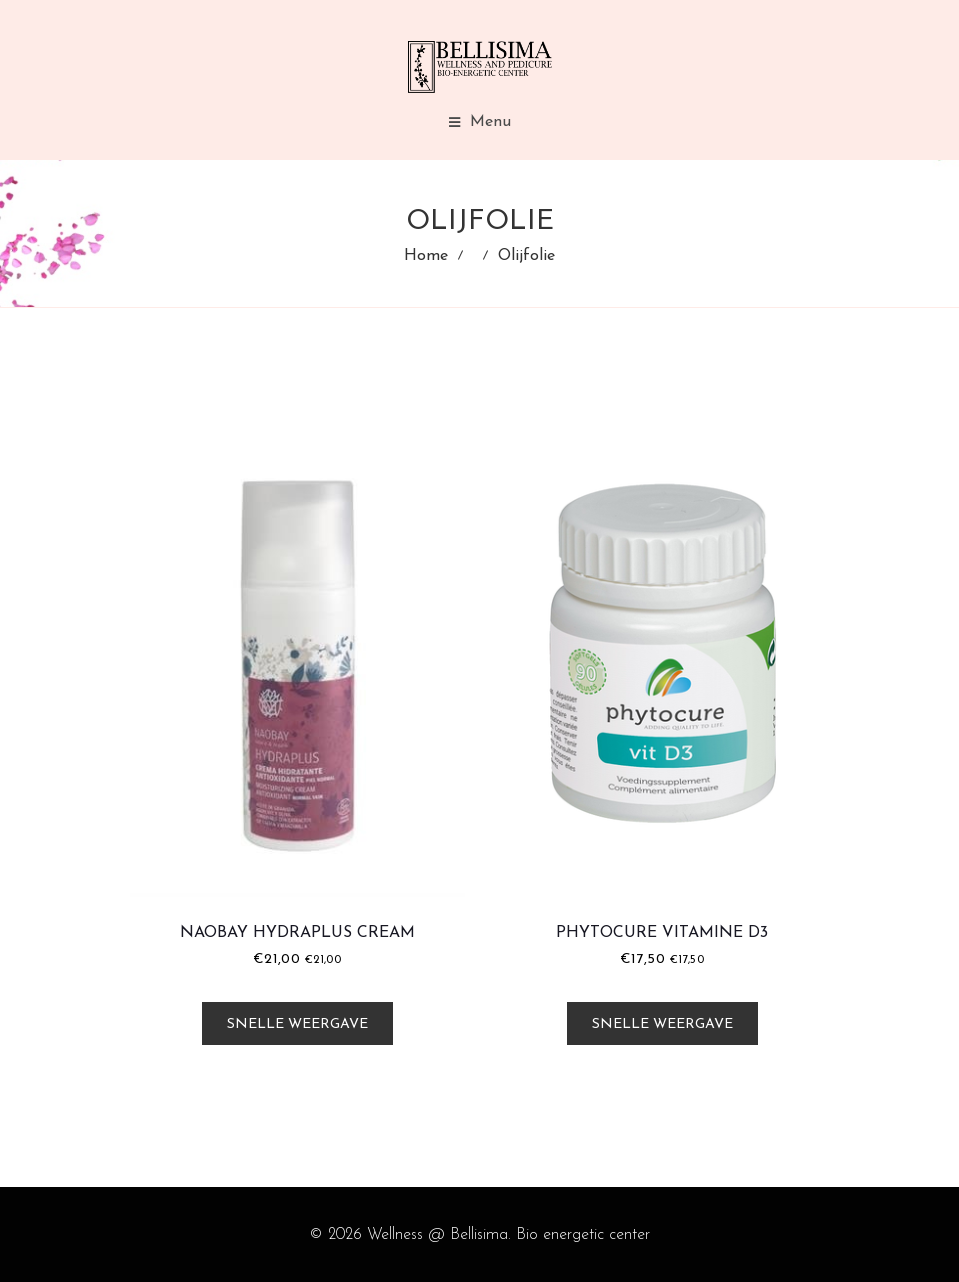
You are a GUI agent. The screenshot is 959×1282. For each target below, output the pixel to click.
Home (426, 256)
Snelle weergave (297, 1024)
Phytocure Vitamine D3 (662, 933)
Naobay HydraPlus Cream (297, 933)
